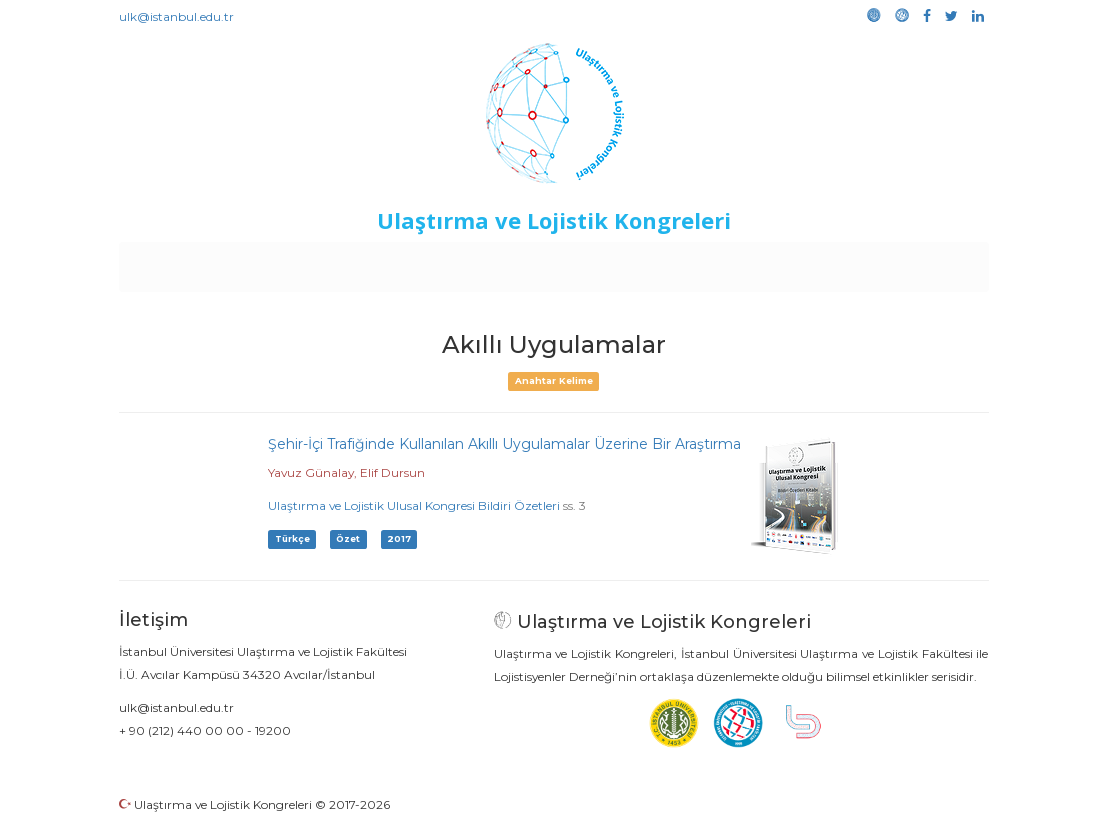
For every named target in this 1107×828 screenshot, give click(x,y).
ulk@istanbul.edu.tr (176, 16)
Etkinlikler (522, 262)
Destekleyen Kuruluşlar (394, 262)
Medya (912, 262)
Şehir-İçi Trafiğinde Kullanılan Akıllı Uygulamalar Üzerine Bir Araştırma (504, 444)
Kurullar (274, 262)
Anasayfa (202, 262)
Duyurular (604, 262)
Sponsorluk (690, 262)
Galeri (854, 262)
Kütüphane (782, 262)
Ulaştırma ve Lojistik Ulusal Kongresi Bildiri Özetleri (414, 505)
